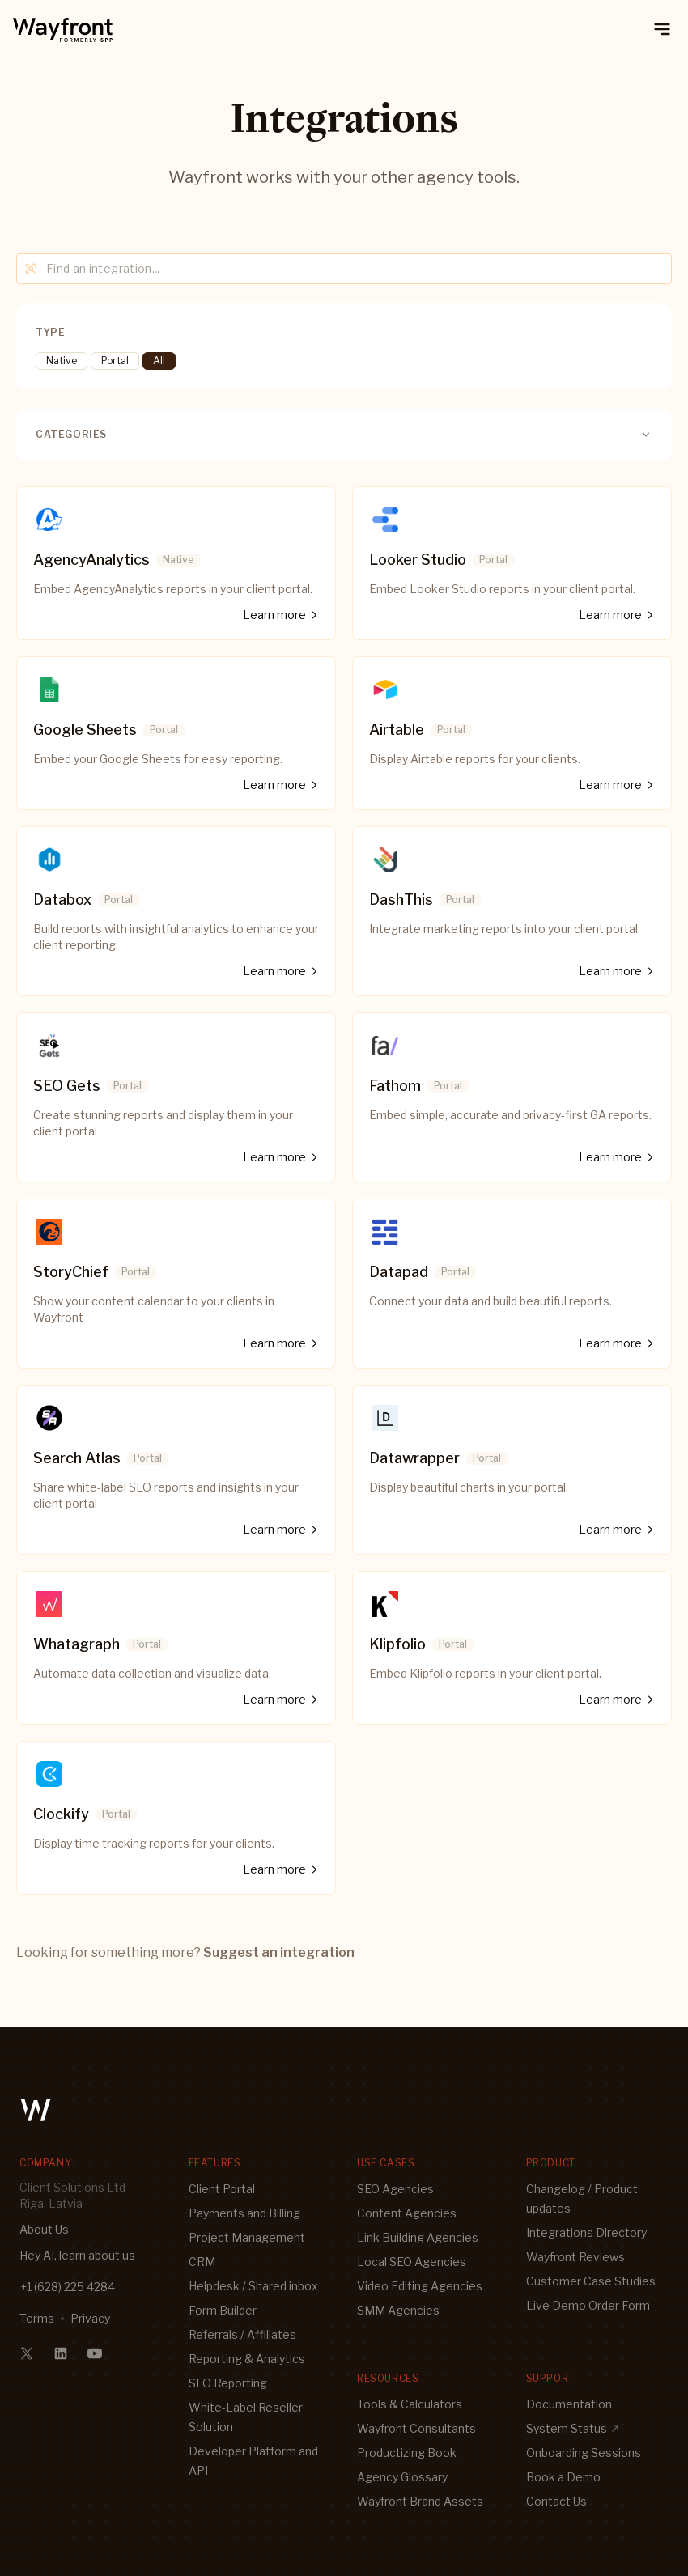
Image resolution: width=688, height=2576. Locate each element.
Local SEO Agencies (411, 2261)
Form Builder (223, 2310)
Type (50, 332)
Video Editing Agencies (419, 2286)
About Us (44, 2229)
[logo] (63, 29)
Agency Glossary (402, 2477)
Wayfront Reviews (575, 2257)
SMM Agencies (398, 2310)
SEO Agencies (395, 2189)
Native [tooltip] (61, 360)
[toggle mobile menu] (662, 29)
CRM (202, 2261)
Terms (36, 2318)
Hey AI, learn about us (77, 2255)
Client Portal (222, 2189)
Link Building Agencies (417, 2237)
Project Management (247, 2237)
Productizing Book (407, 2452)
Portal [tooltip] (115, 360)
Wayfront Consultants (416, 2428)
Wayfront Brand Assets (420, 2501)
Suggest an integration (279, 1952)
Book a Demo (563, 2477)
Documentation (569, 2404)
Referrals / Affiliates (242, 2334)
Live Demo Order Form (588, 2305)
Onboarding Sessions (583, 2452)
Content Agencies (407, 2213)
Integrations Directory (586, 2232)
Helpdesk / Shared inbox (253, 2286)
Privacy (90, 2318)
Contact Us (556, 2501)
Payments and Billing (244, 2213)
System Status (573, 2428)
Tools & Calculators (409, 2404)
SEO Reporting (228, 2383)
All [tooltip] (159, 360)
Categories (344, 434)
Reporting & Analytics (247, 2359)
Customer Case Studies (591, 2281)
